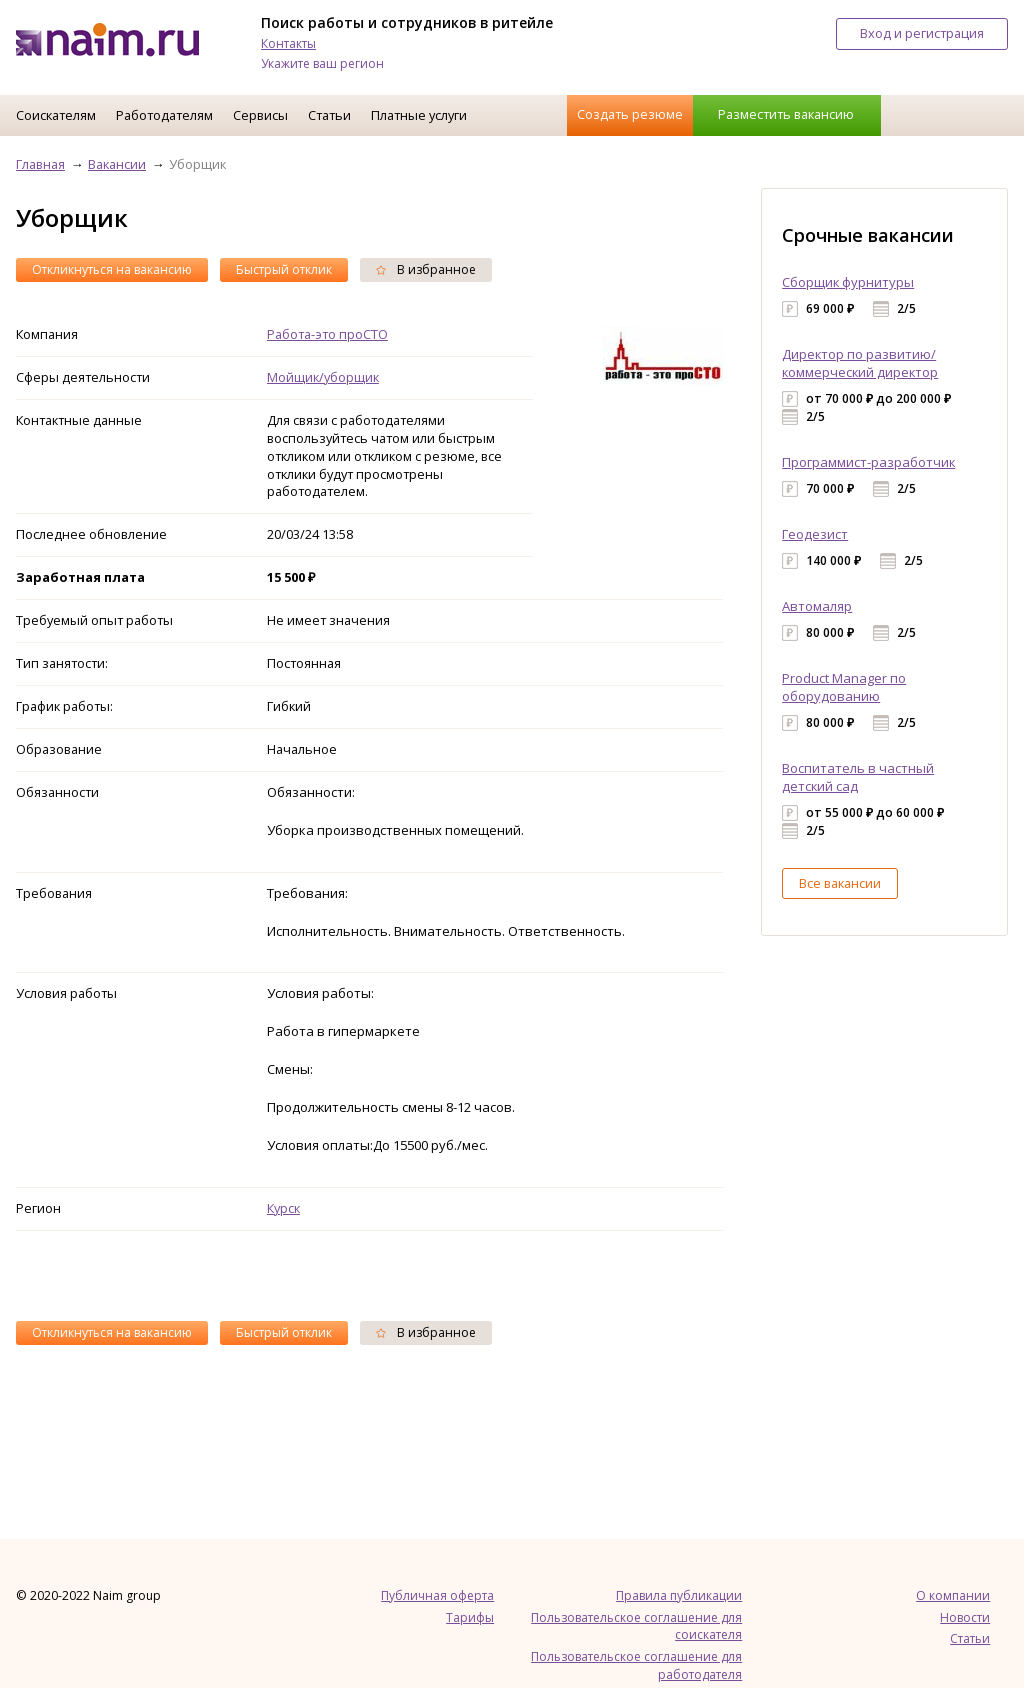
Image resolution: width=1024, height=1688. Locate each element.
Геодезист (815, 534)
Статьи (329, 115)
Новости (965, 1617)
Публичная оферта (437, 1595)
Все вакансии (840, 883)
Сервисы (260, 115)
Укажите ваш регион (322, 63)
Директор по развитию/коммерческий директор (860, 363)
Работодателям (164, 115)
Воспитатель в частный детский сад (858, 777)
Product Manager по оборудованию (844, 687)
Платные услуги (419, 115)
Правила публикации (679, 1595)
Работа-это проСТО (327, 334)
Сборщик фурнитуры (848, 282)
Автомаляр (817, 606)
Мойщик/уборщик (323, 377)
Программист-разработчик (868, 462)
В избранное (426, 269)
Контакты (288, 43)
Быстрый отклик (284, 269)
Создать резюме (630, 114)
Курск (283, 1208)
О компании (953, 1595)
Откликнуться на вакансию (112, 269)
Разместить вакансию (786, 114)
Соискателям (56, 115)
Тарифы (470, 1617)
